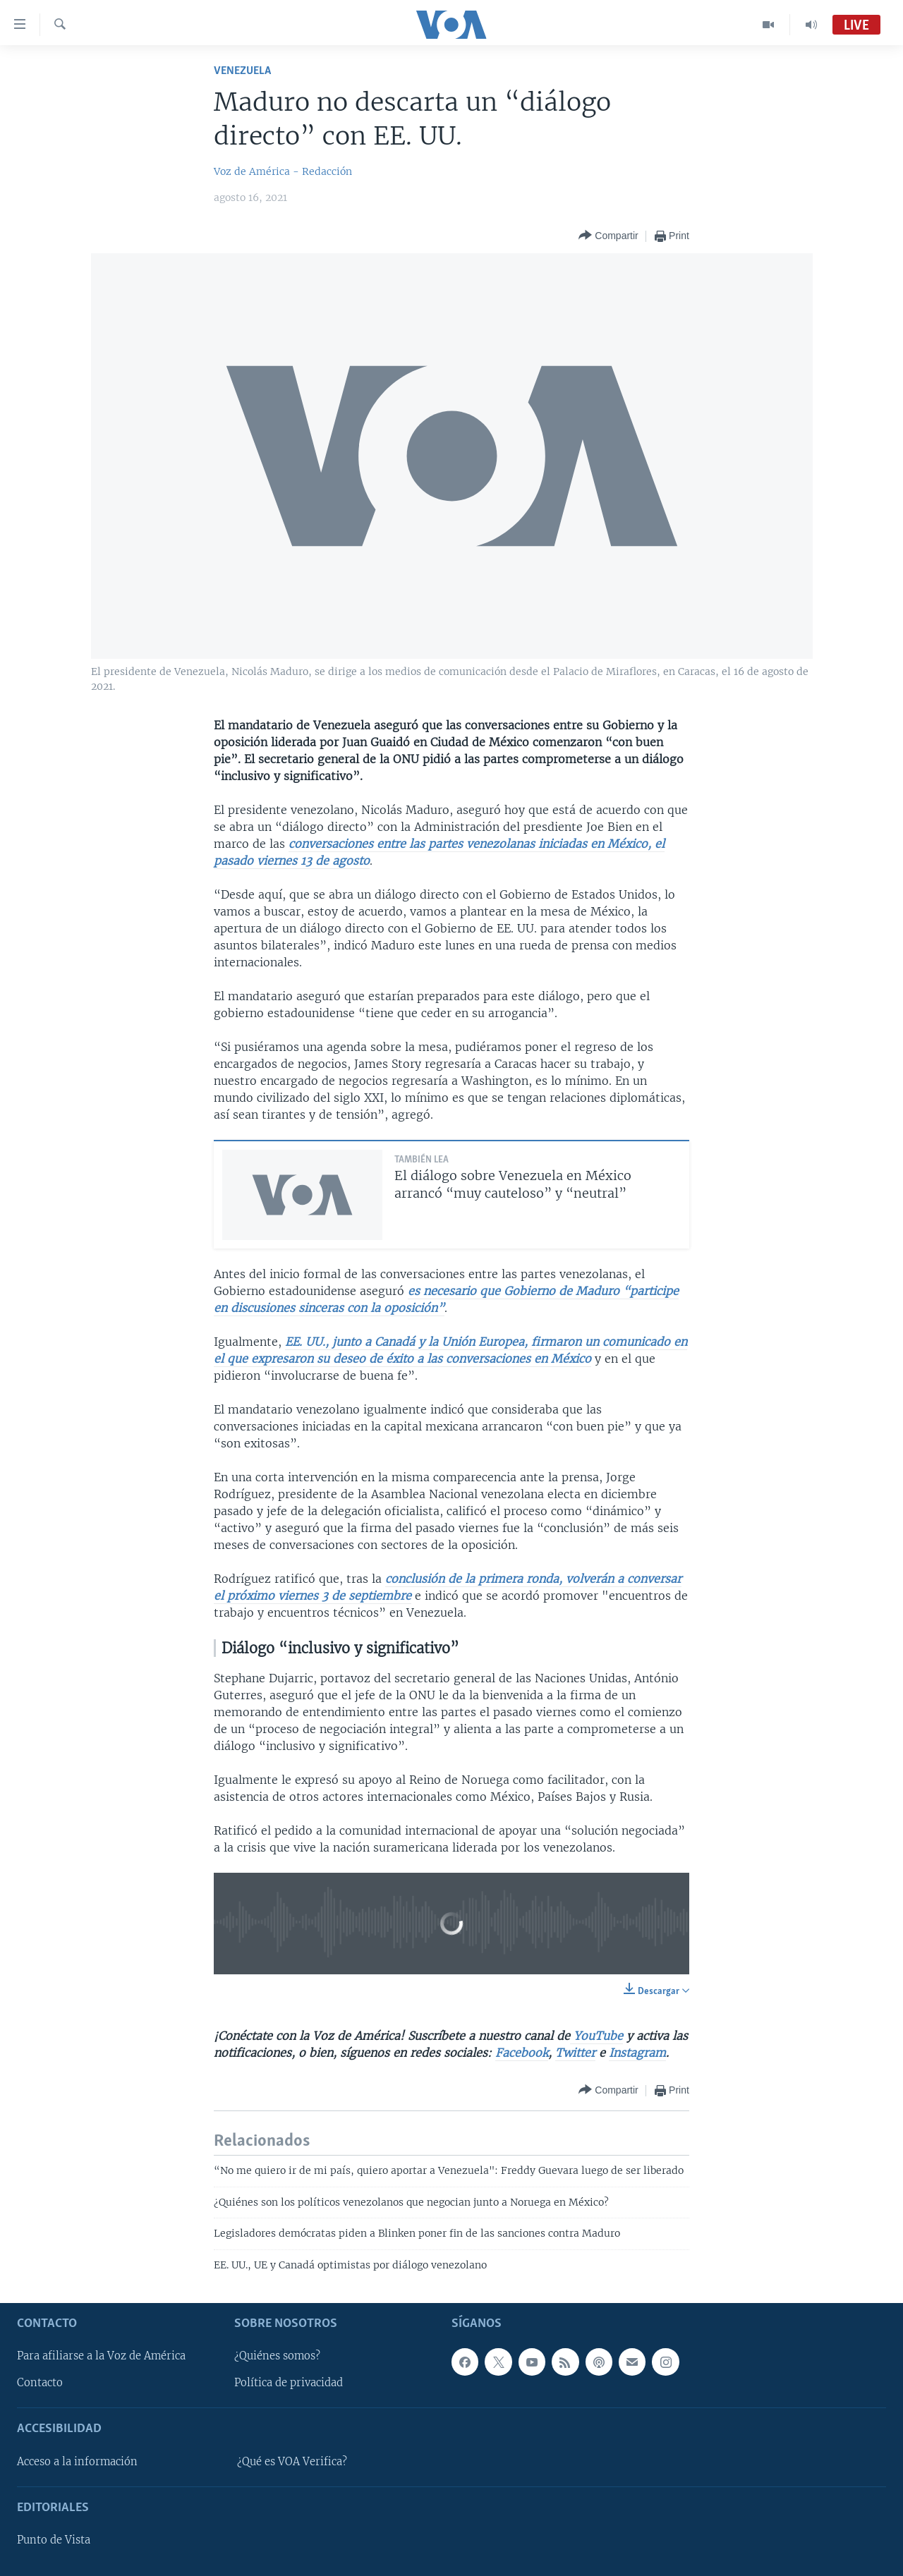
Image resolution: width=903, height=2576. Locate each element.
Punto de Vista (53, 2540)
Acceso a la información (77, 2461)
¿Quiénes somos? (277, 2356)
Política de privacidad (288, 2382)
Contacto (40, 2382)
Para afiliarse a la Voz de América (101, 2356)
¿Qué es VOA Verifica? (292, 2461)
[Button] (608, 236)
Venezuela (242, 71)
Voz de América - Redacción (283, 171)
